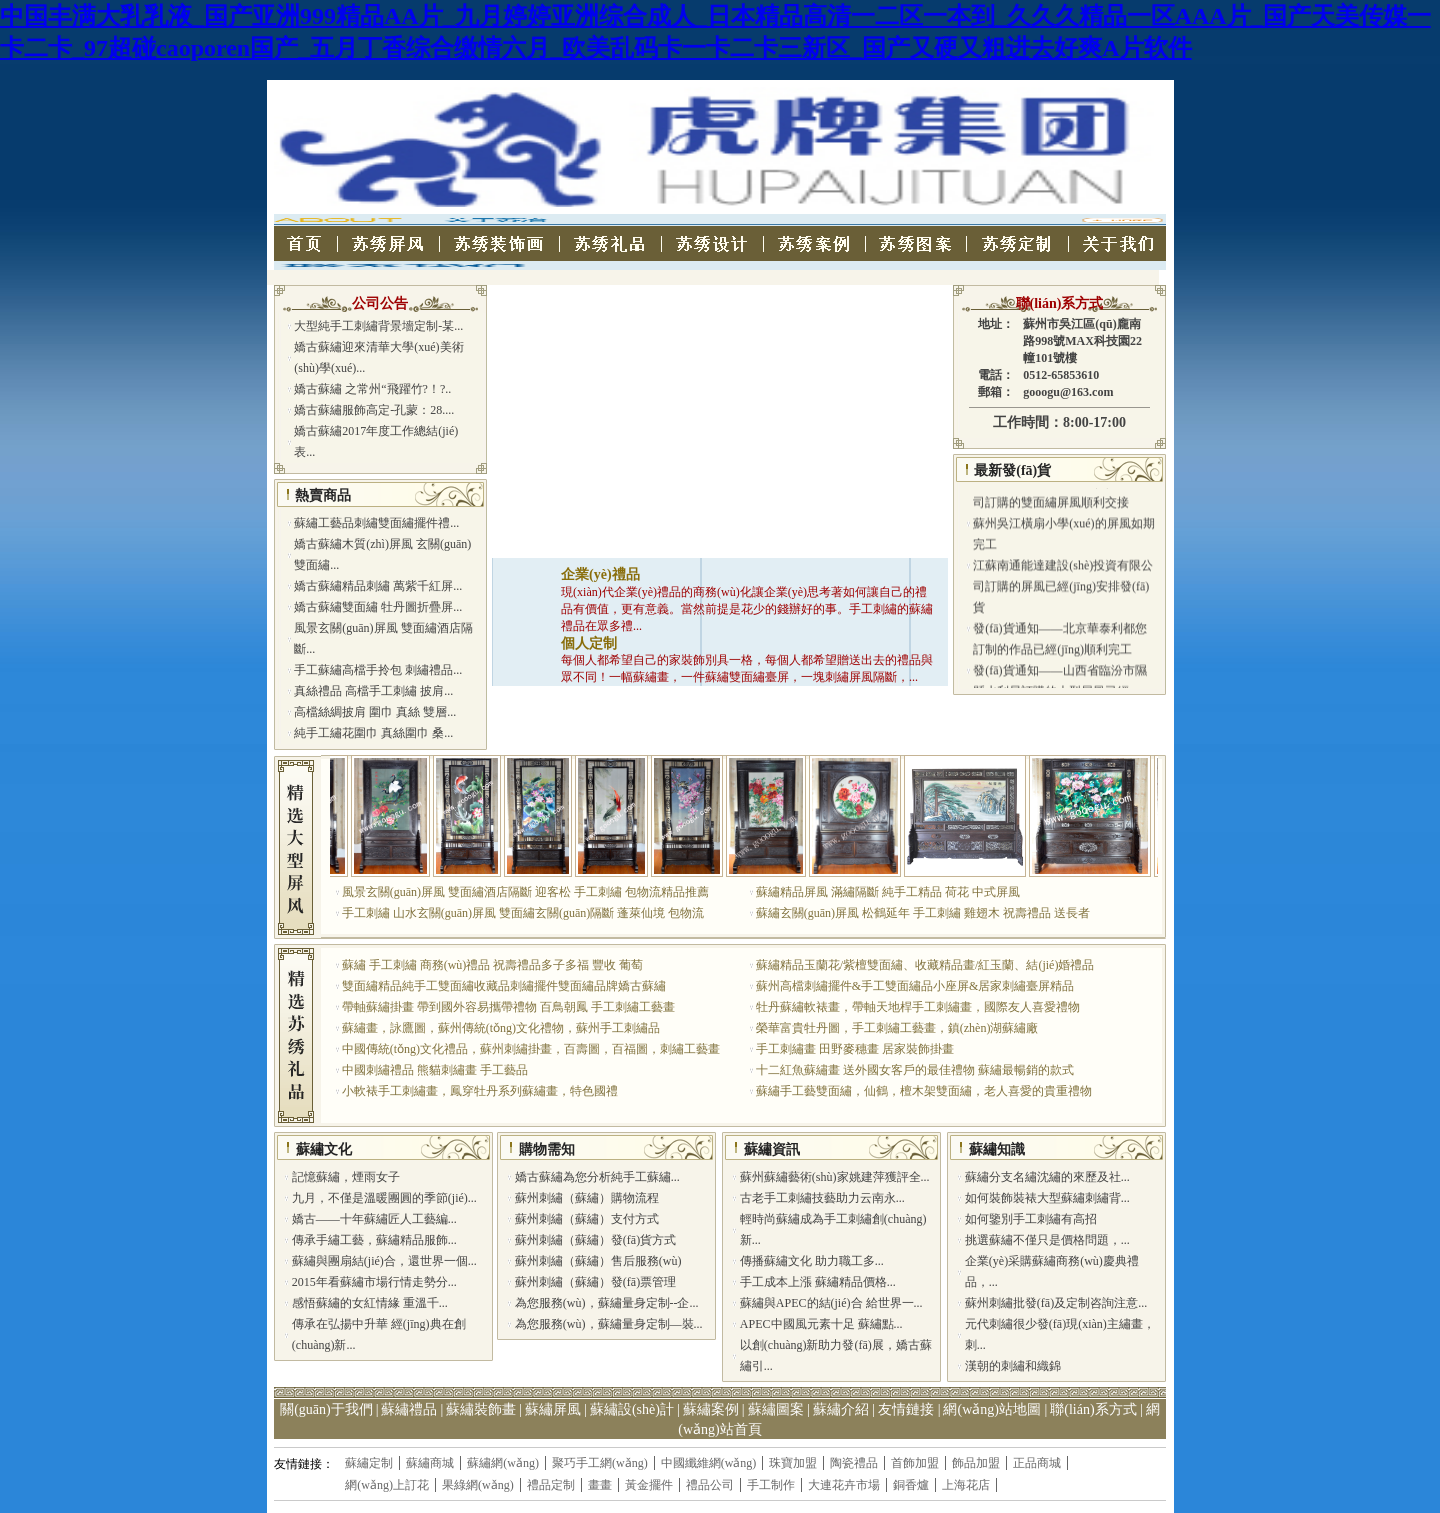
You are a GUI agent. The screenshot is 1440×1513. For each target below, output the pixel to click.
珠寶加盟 (793, 1463)
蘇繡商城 (430, 1463)
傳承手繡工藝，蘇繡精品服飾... (374, 1240)
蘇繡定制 (369, 1463)
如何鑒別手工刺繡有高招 (1031, 1219)
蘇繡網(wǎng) (503, 1463)
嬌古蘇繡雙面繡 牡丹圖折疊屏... (378, 607)
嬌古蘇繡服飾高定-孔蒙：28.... (374, 410)
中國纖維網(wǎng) (709, 1463)
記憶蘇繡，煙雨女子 (346, 1177)
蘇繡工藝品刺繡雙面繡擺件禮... (376, 523)
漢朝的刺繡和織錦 (1013, 1366)
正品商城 (1037, 1463)
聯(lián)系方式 (1060, 303)
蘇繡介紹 (841, 1409)
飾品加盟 (976, 1463)
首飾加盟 (915, 1463)
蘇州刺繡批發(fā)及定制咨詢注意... (1056, 1303)
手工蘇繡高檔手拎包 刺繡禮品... (378, 670)
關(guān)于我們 (326, 1409)
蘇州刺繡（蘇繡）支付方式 (587, 1219)
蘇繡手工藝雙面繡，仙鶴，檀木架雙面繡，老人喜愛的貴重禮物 (924, 1091)
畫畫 (600, 1485)
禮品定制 (551, 1485)
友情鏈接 (906, 1409)
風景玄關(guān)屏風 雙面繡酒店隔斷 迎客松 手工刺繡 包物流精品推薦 (525, 892)
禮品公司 (710, 1485)
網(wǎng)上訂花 (387, 1485)
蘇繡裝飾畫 (481, 1409)
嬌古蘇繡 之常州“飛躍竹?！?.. (372, 389)
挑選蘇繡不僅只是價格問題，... (1047, 1240)
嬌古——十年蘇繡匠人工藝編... (374, 1219)
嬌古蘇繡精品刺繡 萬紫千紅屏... (378, 586)
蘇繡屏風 (553, 1409)
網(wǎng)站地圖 (991, 1409)
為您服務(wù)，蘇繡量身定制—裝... (609, 1324)
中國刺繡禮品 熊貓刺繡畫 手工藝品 (435, 1070)
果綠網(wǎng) (478, 1485)
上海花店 (966, 1485)
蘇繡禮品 (409, 1409)
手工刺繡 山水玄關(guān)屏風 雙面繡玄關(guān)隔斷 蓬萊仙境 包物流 (523, 913)
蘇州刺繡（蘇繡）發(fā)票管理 (595, 1282)
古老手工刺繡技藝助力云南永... (822, 1198)
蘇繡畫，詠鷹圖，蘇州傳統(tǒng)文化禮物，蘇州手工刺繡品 (501, 1028)
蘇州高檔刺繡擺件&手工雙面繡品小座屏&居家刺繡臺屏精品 (915, 986)
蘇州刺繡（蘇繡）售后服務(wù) (598, 1261)
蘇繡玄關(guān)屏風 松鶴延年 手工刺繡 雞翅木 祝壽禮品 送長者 (923, 913)
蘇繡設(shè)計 (632, 1409)
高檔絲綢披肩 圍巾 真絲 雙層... (375, 712)
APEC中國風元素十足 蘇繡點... (821, 1324)
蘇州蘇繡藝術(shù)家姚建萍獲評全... (835, 1177)
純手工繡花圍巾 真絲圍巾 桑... (373, 733)
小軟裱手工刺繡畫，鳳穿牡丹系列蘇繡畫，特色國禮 (480, 1091)
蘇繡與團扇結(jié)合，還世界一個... (384, 1261)
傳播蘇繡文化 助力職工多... (812, 1261)
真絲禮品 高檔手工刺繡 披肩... (373, 691)
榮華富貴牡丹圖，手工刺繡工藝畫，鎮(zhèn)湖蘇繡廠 (897, 1028)
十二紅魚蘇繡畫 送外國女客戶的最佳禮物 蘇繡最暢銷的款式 (915, 1070)
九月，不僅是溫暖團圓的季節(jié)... (384, 1198)
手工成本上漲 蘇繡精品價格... (818, 1282)
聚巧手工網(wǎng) (600, 1463)
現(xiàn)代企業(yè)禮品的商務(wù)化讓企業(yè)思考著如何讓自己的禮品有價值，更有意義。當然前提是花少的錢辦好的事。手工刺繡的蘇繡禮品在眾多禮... (747, 609)
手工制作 (771, 1485)
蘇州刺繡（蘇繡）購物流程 (587, 1198)
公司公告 (380, 303)
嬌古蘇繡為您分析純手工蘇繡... (597, 1177)
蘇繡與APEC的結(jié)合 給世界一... (831, 1303)
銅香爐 (911, 1485)
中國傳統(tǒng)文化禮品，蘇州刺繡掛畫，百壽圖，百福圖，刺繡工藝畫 (531, 1049)
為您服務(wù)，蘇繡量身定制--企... (607, 1303)
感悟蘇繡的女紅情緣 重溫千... (370, 1303)
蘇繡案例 (711, 1409)
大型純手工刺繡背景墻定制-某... (378, 326)
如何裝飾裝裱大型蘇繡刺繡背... (1047, 1198)
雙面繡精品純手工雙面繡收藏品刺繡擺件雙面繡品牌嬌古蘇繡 (504, 986)
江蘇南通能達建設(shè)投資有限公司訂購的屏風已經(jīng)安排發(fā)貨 (1063, 596)
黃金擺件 (649, 1485)
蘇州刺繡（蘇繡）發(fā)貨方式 (595, 1240)
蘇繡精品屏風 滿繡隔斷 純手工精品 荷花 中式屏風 (888, 892)
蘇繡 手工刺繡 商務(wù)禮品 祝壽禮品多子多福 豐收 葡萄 (493, 965)
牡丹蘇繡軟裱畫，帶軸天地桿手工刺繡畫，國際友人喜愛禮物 (918, 1007)
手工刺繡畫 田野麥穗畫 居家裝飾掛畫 (855, 1049)
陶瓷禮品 (854, 1463)
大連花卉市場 (844, 1485)
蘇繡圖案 (776, 1409)
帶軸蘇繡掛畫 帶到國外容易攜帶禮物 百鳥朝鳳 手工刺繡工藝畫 (508, 1007)
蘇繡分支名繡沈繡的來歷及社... (1047, 1177)
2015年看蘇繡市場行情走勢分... (374, 1282)
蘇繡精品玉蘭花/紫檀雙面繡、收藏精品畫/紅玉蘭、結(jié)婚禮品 (925, 965)
